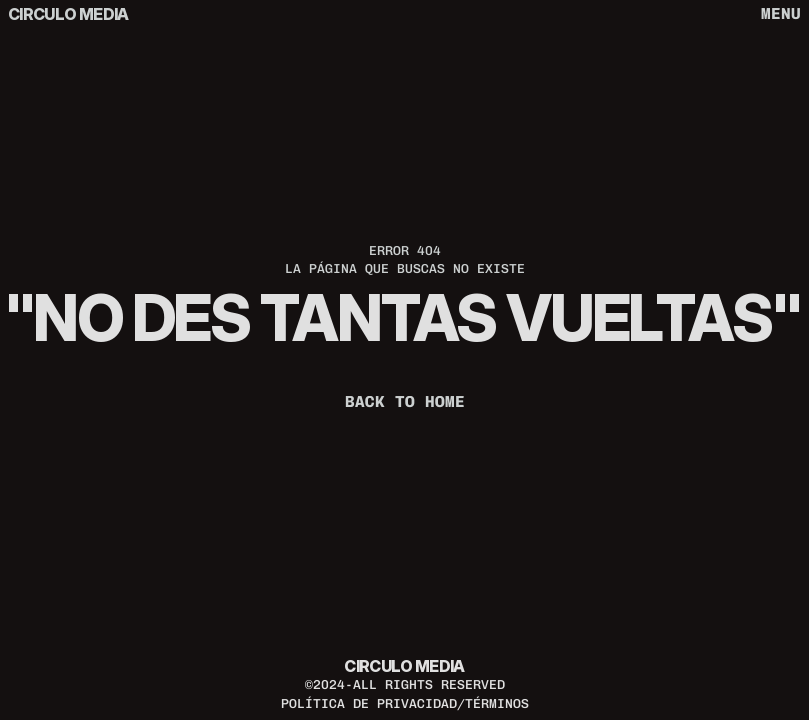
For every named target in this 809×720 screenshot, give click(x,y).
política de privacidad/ (373, 703)
